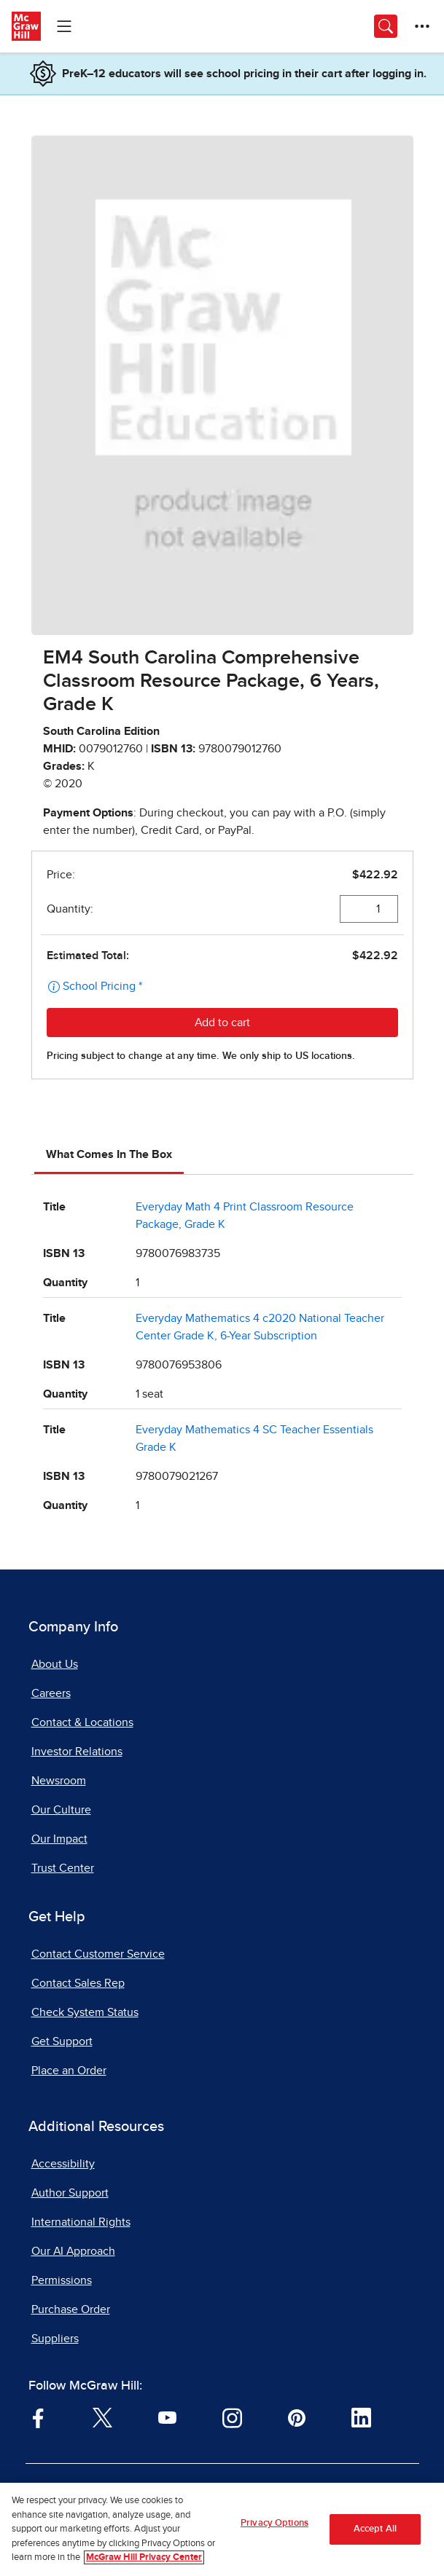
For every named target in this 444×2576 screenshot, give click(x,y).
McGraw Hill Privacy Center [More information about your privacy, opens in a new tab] (144, 2559)
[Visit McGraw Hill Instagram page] (232, 2417)
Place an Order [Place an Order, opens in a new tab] (68, 2070)
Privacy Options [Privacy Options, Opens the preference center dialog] (274, 2524)
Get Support (62, 2041)
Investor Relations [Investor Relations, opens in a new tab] (76, 1751)
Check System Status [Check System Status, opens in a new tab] (85, 2012)
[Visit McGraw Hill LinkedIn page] (361, 2417)
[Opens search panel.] (385, 26)
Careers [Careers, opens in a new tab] (51, 1693)
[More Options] (422, 26)
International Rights (81, 2222)
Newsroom (58, 1781)
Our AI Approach (73, 2251)
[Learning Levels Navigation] (64, 26)
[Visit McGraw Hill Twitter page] (102, 2417)
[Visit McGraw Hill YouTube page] (167, 2417)
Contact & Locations (82, 1722)
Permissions (61, 2280)
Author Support (70, 2193)
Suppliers (55, 2338)
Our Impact (59, 1839)
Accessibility (63, 2164)
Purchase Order (70, 2309)
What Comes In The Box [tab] (109, 1154)
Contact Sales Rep (78, 1983)
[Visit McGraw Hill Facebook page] (38, 2417)
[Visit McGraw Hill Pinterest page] (296, 2417)
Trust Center (62, 1868)
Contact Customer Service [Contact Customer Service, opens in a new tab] (98, 1954)
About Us (54, 1664)
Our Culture (61, 1810)
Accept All (375, 2530)
